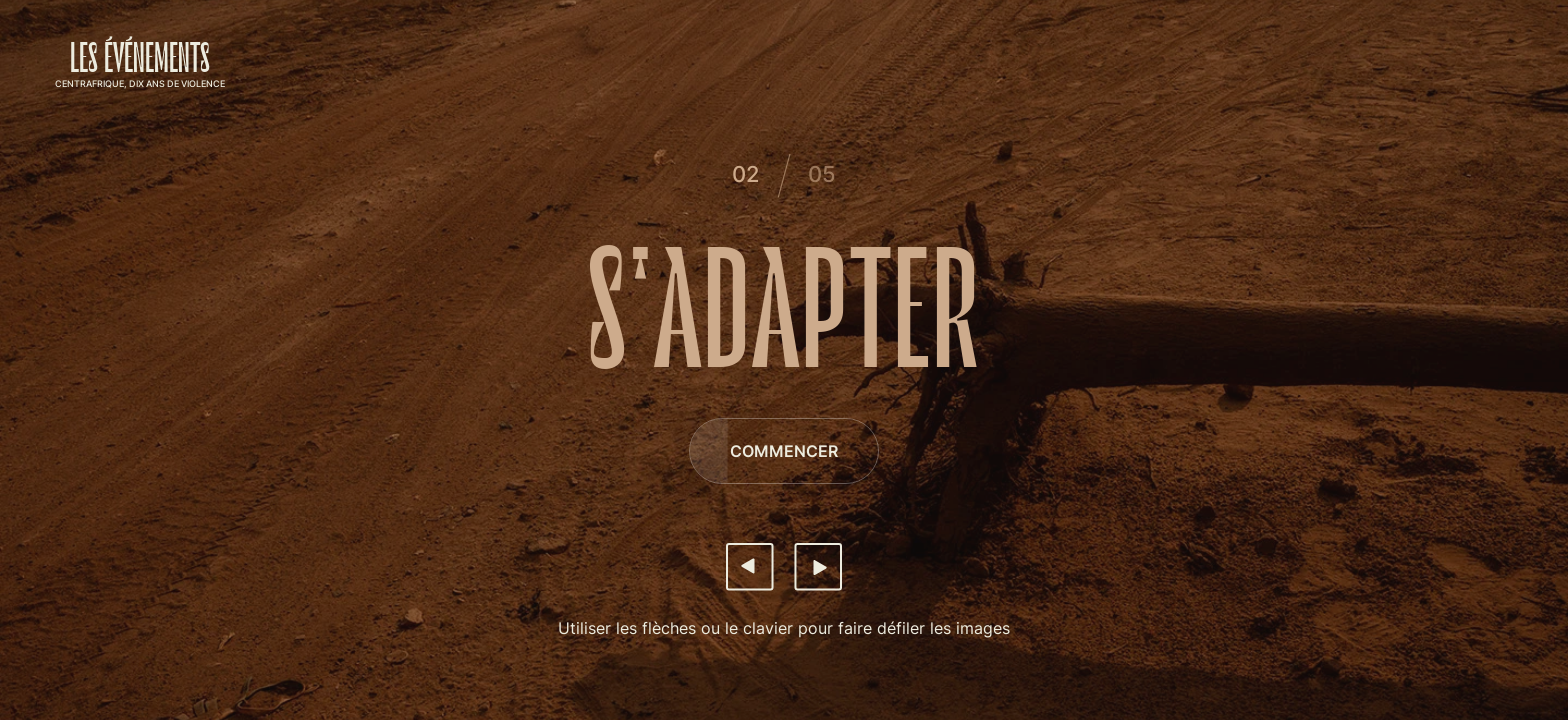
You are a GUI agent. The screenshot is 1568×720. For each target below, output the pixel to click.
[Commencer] (784, 451)
